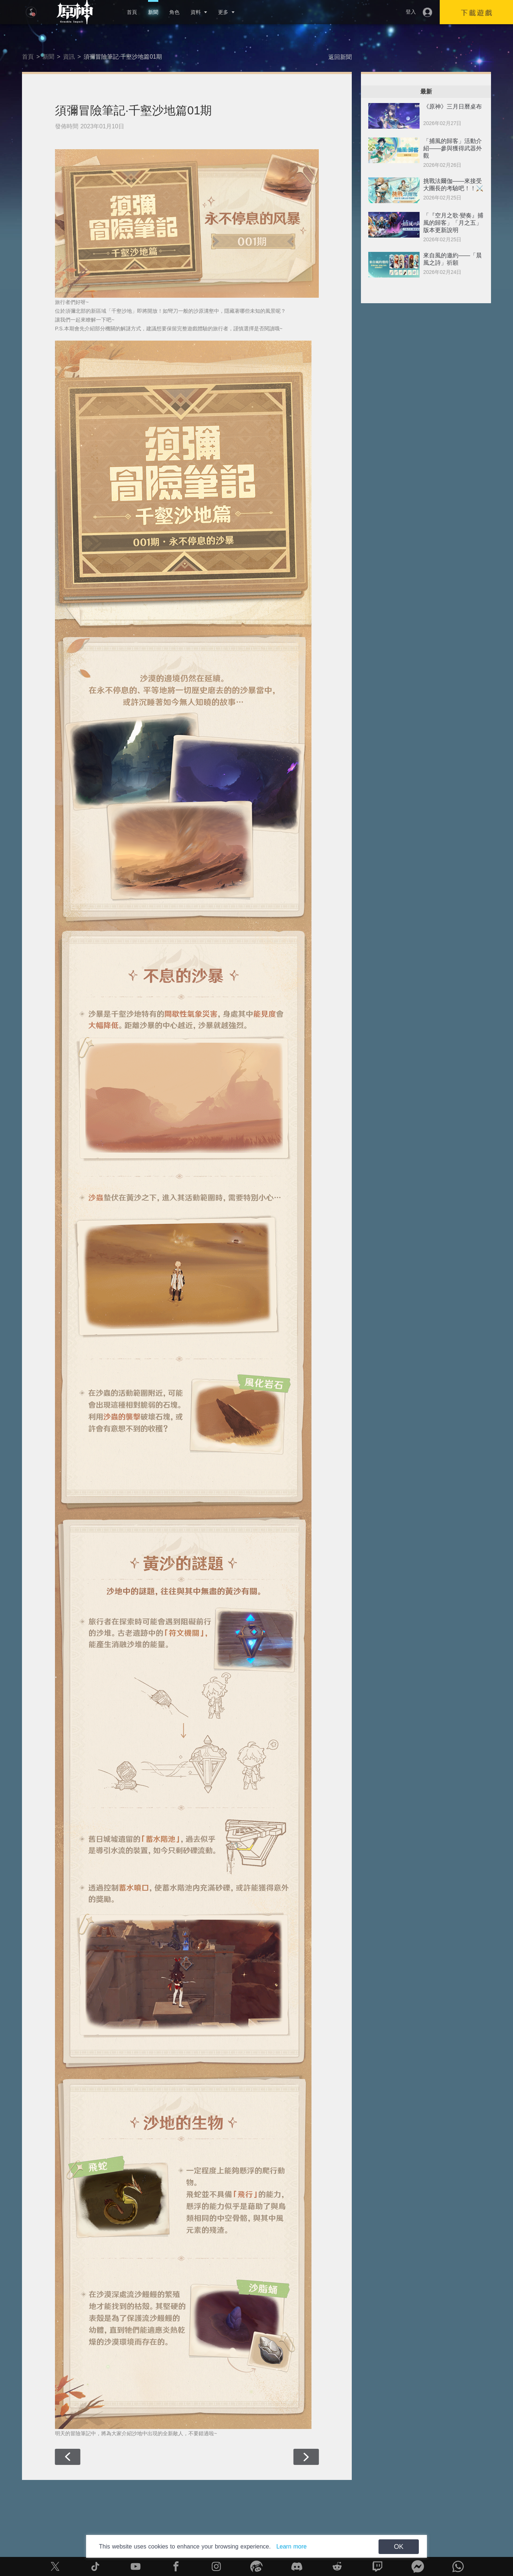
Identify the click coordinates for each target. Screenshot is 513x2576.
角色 (174, 12)
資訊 (69, 57)
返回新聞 (340, 57)
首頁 (132, 12)
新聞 (153, 12)
